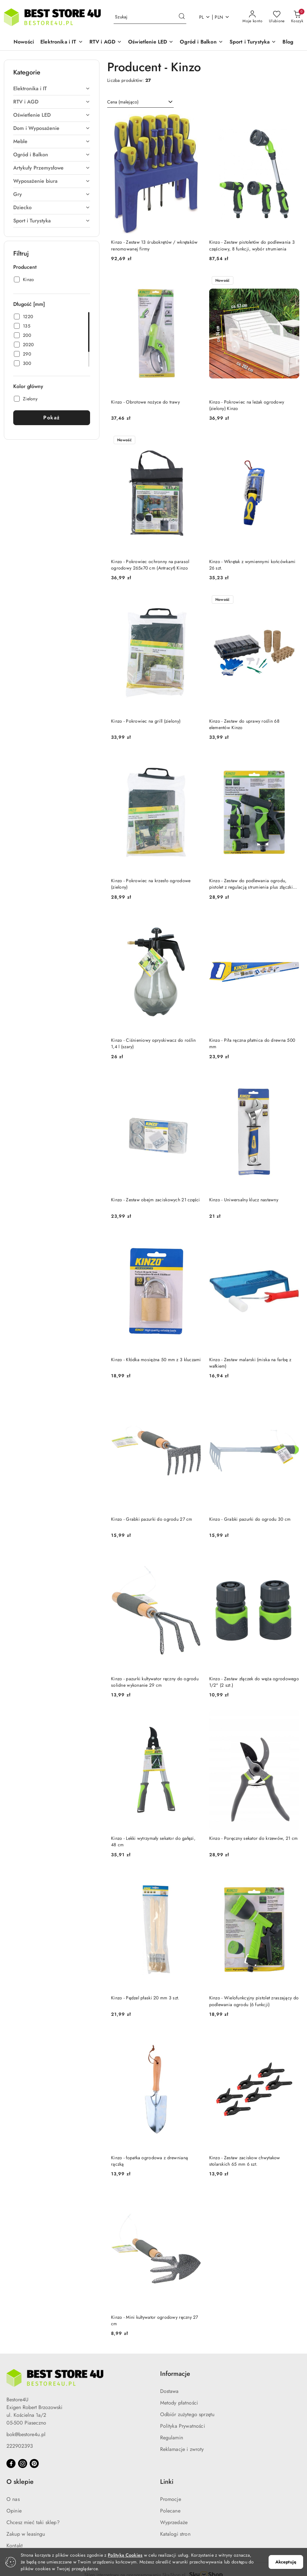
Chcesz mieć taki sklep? (33, 2522)
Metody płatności (179, 2402)
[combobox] (140, 102)
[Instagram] (22, 2463)
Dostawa (169, 2391)
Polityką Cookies (125, 2555)
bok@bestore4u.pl (26, 2434)
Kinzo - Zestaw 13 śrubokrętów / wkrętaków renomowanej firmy (154, 245)
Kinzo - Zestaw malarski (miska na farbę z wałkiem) (250, 1362)
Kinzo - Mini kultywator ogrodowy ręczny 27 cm (154, 2320)
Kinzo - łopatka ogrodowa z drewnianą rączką (149, 2160)
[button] (61, 42)
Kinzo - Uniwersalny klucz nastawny (244, 1199)
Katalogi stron (175, 2534)
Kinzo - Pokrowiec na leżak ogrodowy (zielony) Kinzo (246, 405)
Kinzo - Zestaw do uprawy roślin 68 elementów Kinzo (244, 724)
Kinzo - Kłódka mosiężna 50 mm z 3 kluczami (156, 1359)
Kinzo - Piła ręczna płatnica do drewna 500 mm (252, 1043)
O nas (13, 2499)
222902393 (19, 2446)
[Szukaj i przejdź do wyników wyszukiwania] (181, 17)
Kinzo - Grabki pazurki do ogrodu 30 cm (250, 1519)
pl (204, 17)
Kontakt (14, 2545)
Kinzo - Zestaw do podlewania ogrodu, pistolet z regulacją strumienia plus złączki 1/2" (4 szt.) (251, 883)
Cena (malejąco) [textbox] (122, 102)
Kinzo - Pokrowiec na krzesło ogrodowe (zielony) (150, 883)
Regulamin (171, 2437)
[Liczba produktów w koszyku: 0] (297, 17)
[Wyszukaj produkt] (150, 17)
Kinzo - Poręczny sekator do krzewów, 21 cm (253, 1838)
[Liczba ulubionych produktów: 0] (277, 17)
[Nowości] (24, 42)
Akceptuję (285, 2562)
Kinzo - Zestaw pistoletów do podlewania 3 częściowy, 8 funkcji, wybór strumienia (252, 245)
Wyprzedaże (174, 2522)
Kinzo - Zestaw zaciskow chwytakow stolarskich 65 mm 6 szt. (244, 2160)
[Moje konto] (252, 17)
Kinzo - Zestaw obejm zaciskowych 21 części (155, 1199)
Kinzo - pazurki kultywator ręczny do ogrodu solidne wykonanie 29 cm (155, 1681)
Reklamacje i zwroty (182, 2449)
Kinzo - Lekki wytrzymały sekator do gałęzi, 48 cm (153, 1841)
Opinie (14, 2510)
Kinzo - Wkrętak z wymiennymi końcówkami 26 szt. (252, 564)
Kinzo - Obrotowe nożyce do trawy (145, 402)
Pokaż (51, 417)
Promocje (170, 2499)
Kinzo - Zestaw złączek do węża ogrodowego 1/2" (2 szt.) (254, 1681)
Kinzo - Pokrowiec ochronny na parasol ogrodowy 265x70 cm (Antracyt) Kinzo (150, 564)
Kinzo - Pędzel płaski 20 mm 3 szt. (145, 1998)
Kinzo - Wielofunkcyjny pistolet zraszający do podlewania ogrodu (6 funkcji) (254, 2001)
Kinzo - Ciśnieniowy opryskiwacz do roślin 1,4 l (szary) (153, 1043)
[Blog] (287, 42)
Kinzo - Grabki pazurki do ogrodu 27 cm (151, 1519)
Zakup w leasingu (25, 2534)
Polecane (170, 2510)
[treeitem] (51, 88)
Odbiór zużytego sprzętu (187, 2414)
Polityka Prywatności (182, 2426)
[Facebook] (10, 2463)
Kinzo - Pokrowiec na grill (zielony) (145, 721)
